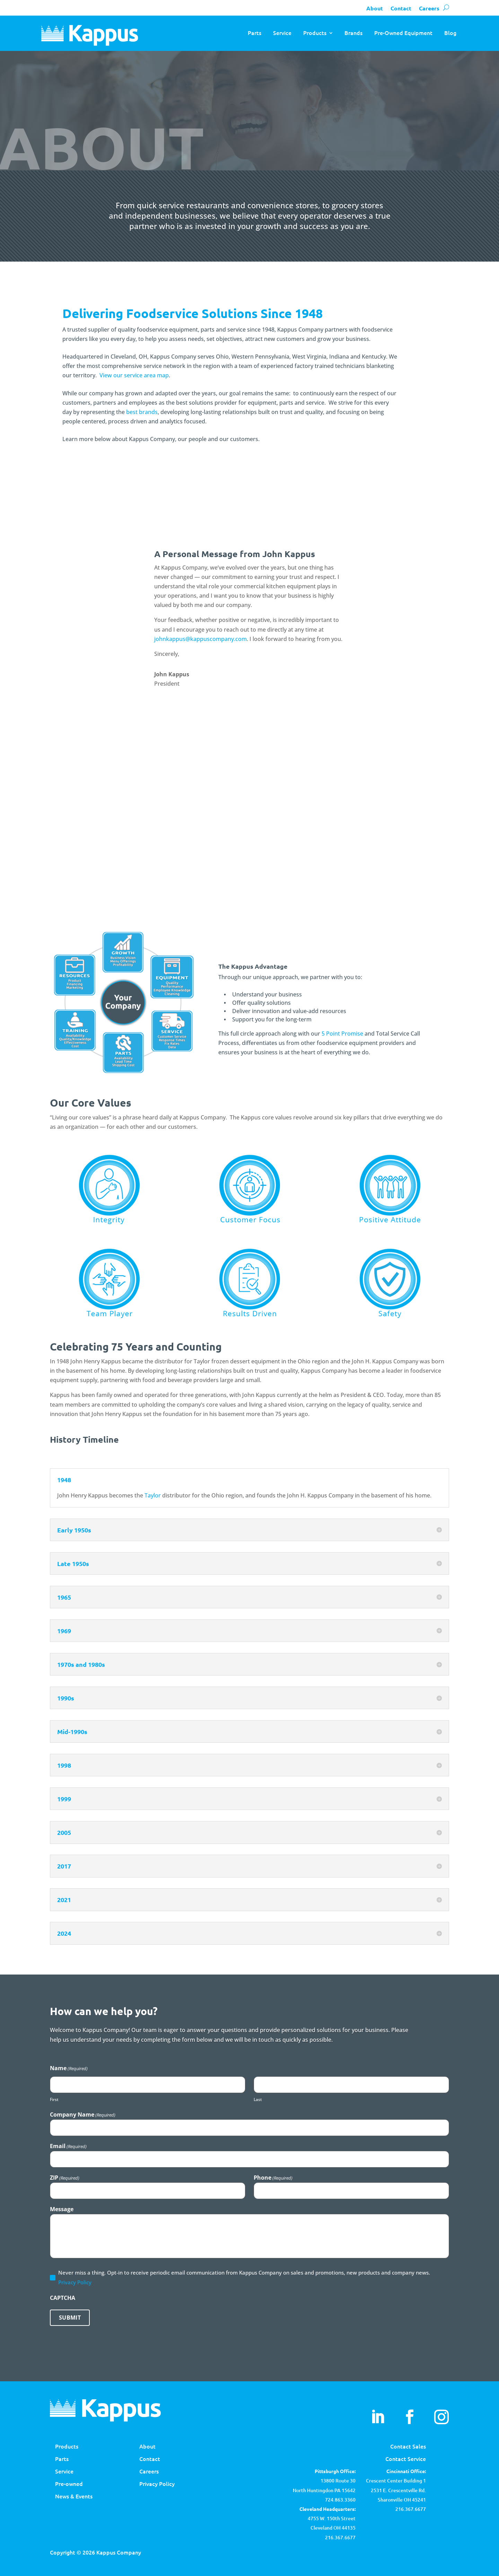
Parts (254, 32)
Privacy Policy (74, 2282)
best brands (142, 412)
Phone (273, 2177)
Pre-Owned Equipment (403, 32)
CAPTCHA (62, 2298)
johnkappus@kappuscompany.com (200, 639)
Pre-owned (69, 2483)
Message (61, 2209)
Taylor (153, 1495)
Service (282, 32)
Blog (450, 32)
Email (68, 2146)
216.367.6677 (410, 2509)
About (374, 8)
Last (258, 2099)
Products (314, 32)
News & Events (74, 2496)
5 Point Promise (342, 1033)
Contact (401, 8)
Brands (353, 32)
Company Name (82, 2114)
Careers (429, 8)
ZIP (64, 2177)
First (54, 2099)
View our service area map (134, 375)
